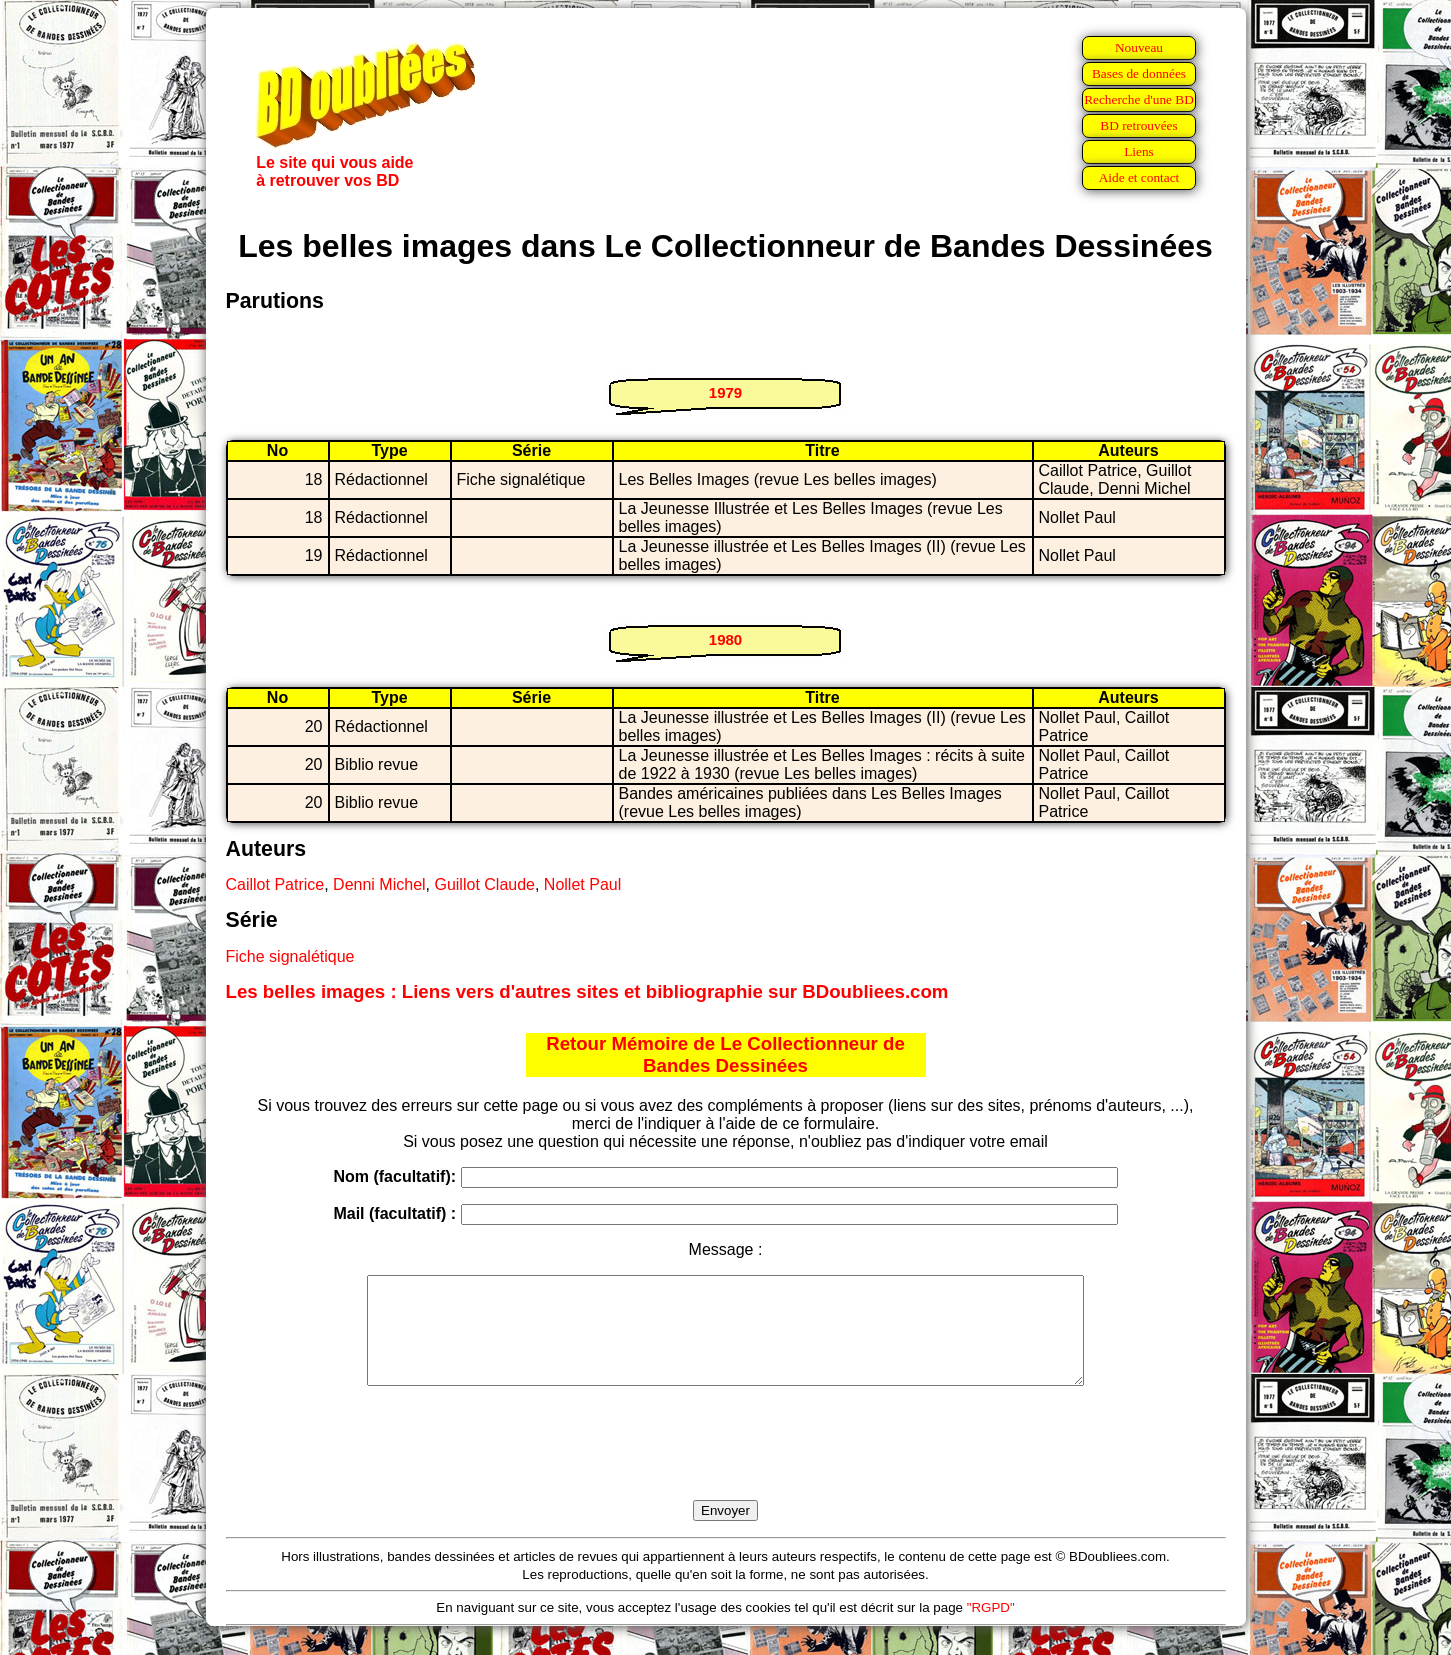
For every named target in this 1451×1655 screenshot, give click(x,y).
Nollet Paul (582, 884)
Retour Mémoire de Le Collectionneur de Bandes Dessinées (725, 1054)
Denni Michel (379, 884)
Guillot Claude (484, 884)
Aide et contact (1139, 177)
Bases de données (1139, 73)
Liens (1139, 151)
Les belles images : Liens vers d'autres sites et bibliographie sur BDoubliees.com (587, 991)
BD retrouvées (1138, 125)
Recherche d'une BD (1139, 99)
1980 (725, 639)
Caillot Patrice (275, 884)
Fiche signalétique (290, 956)
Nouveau (1139, 47)
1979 (725, 392)
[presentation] (726, 1466)
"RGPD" (991, 1628)
